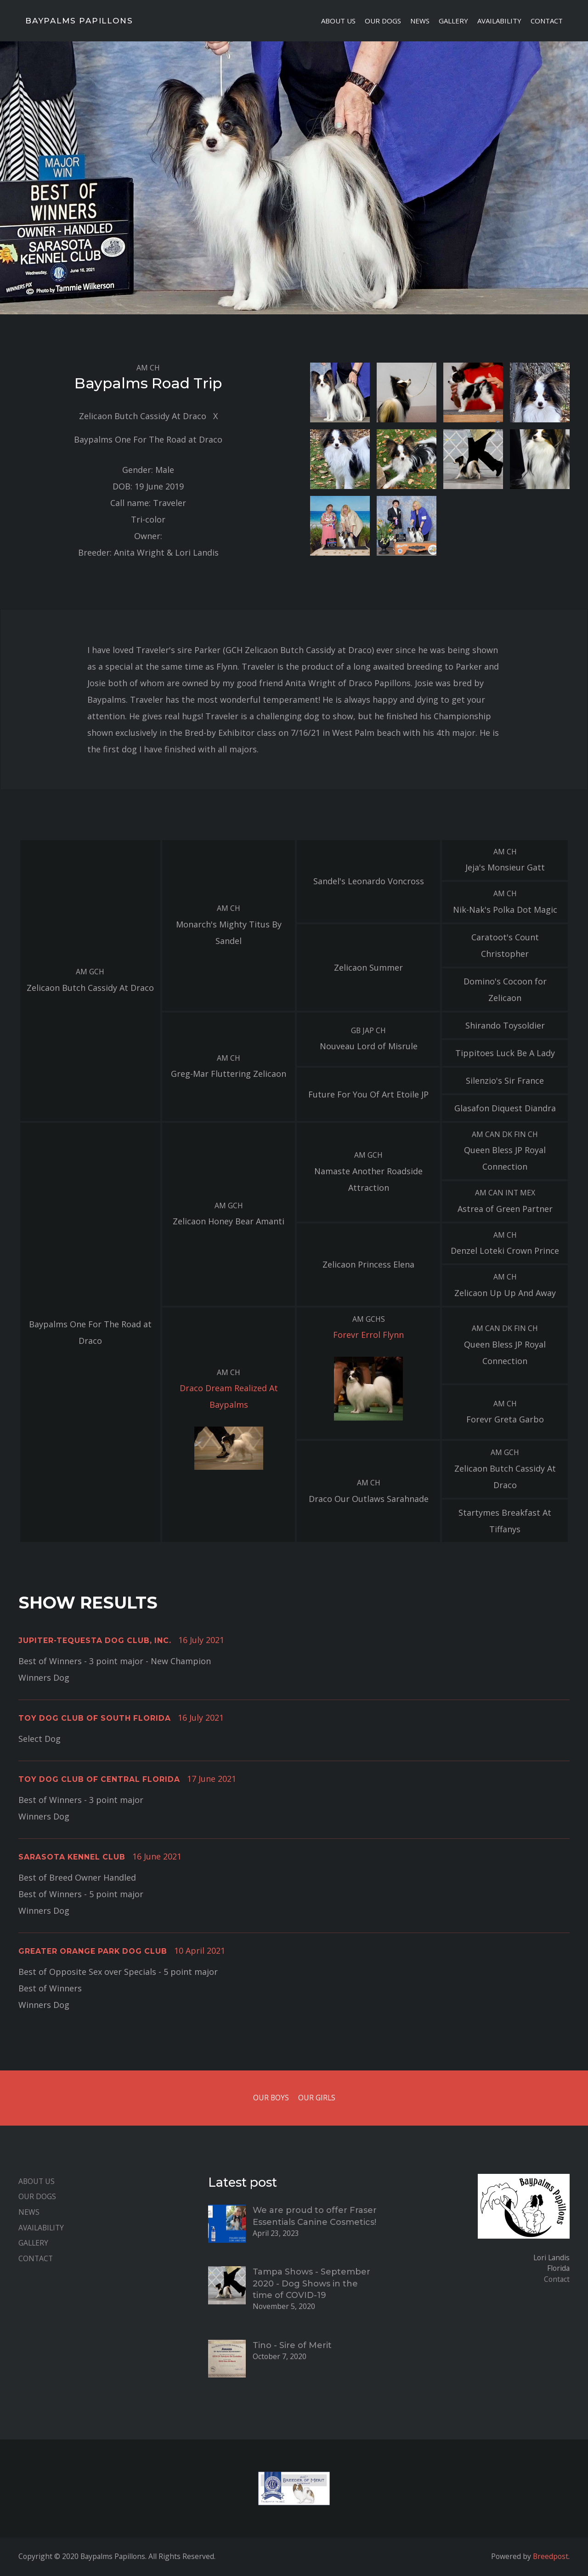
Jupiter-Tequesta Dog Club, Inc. (94, 1640)
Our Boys (271, 2098)
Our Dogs (383, 20)
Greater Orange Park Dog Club (92, 1951)
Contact (547, 20)
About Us (338, 20)
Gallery (453, 20)
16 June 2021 (156, 1856)
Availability (499, 20)
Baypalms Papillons (79, 20)
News (420, 20)
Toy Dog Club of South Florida (94, 1718)
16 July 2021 (201, 1639)
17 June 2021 (211, 1778)
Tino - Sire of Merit (292, 2345)
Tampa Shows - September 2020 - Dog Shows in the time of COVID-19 (311, 2283)
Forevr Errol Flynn (368, 1334)
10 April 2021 (199, 1950)
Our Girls (316, 2098)
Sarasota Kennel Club (71, 1857)
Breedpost (550, 2556)
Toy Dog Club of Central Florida (99, 1779)
